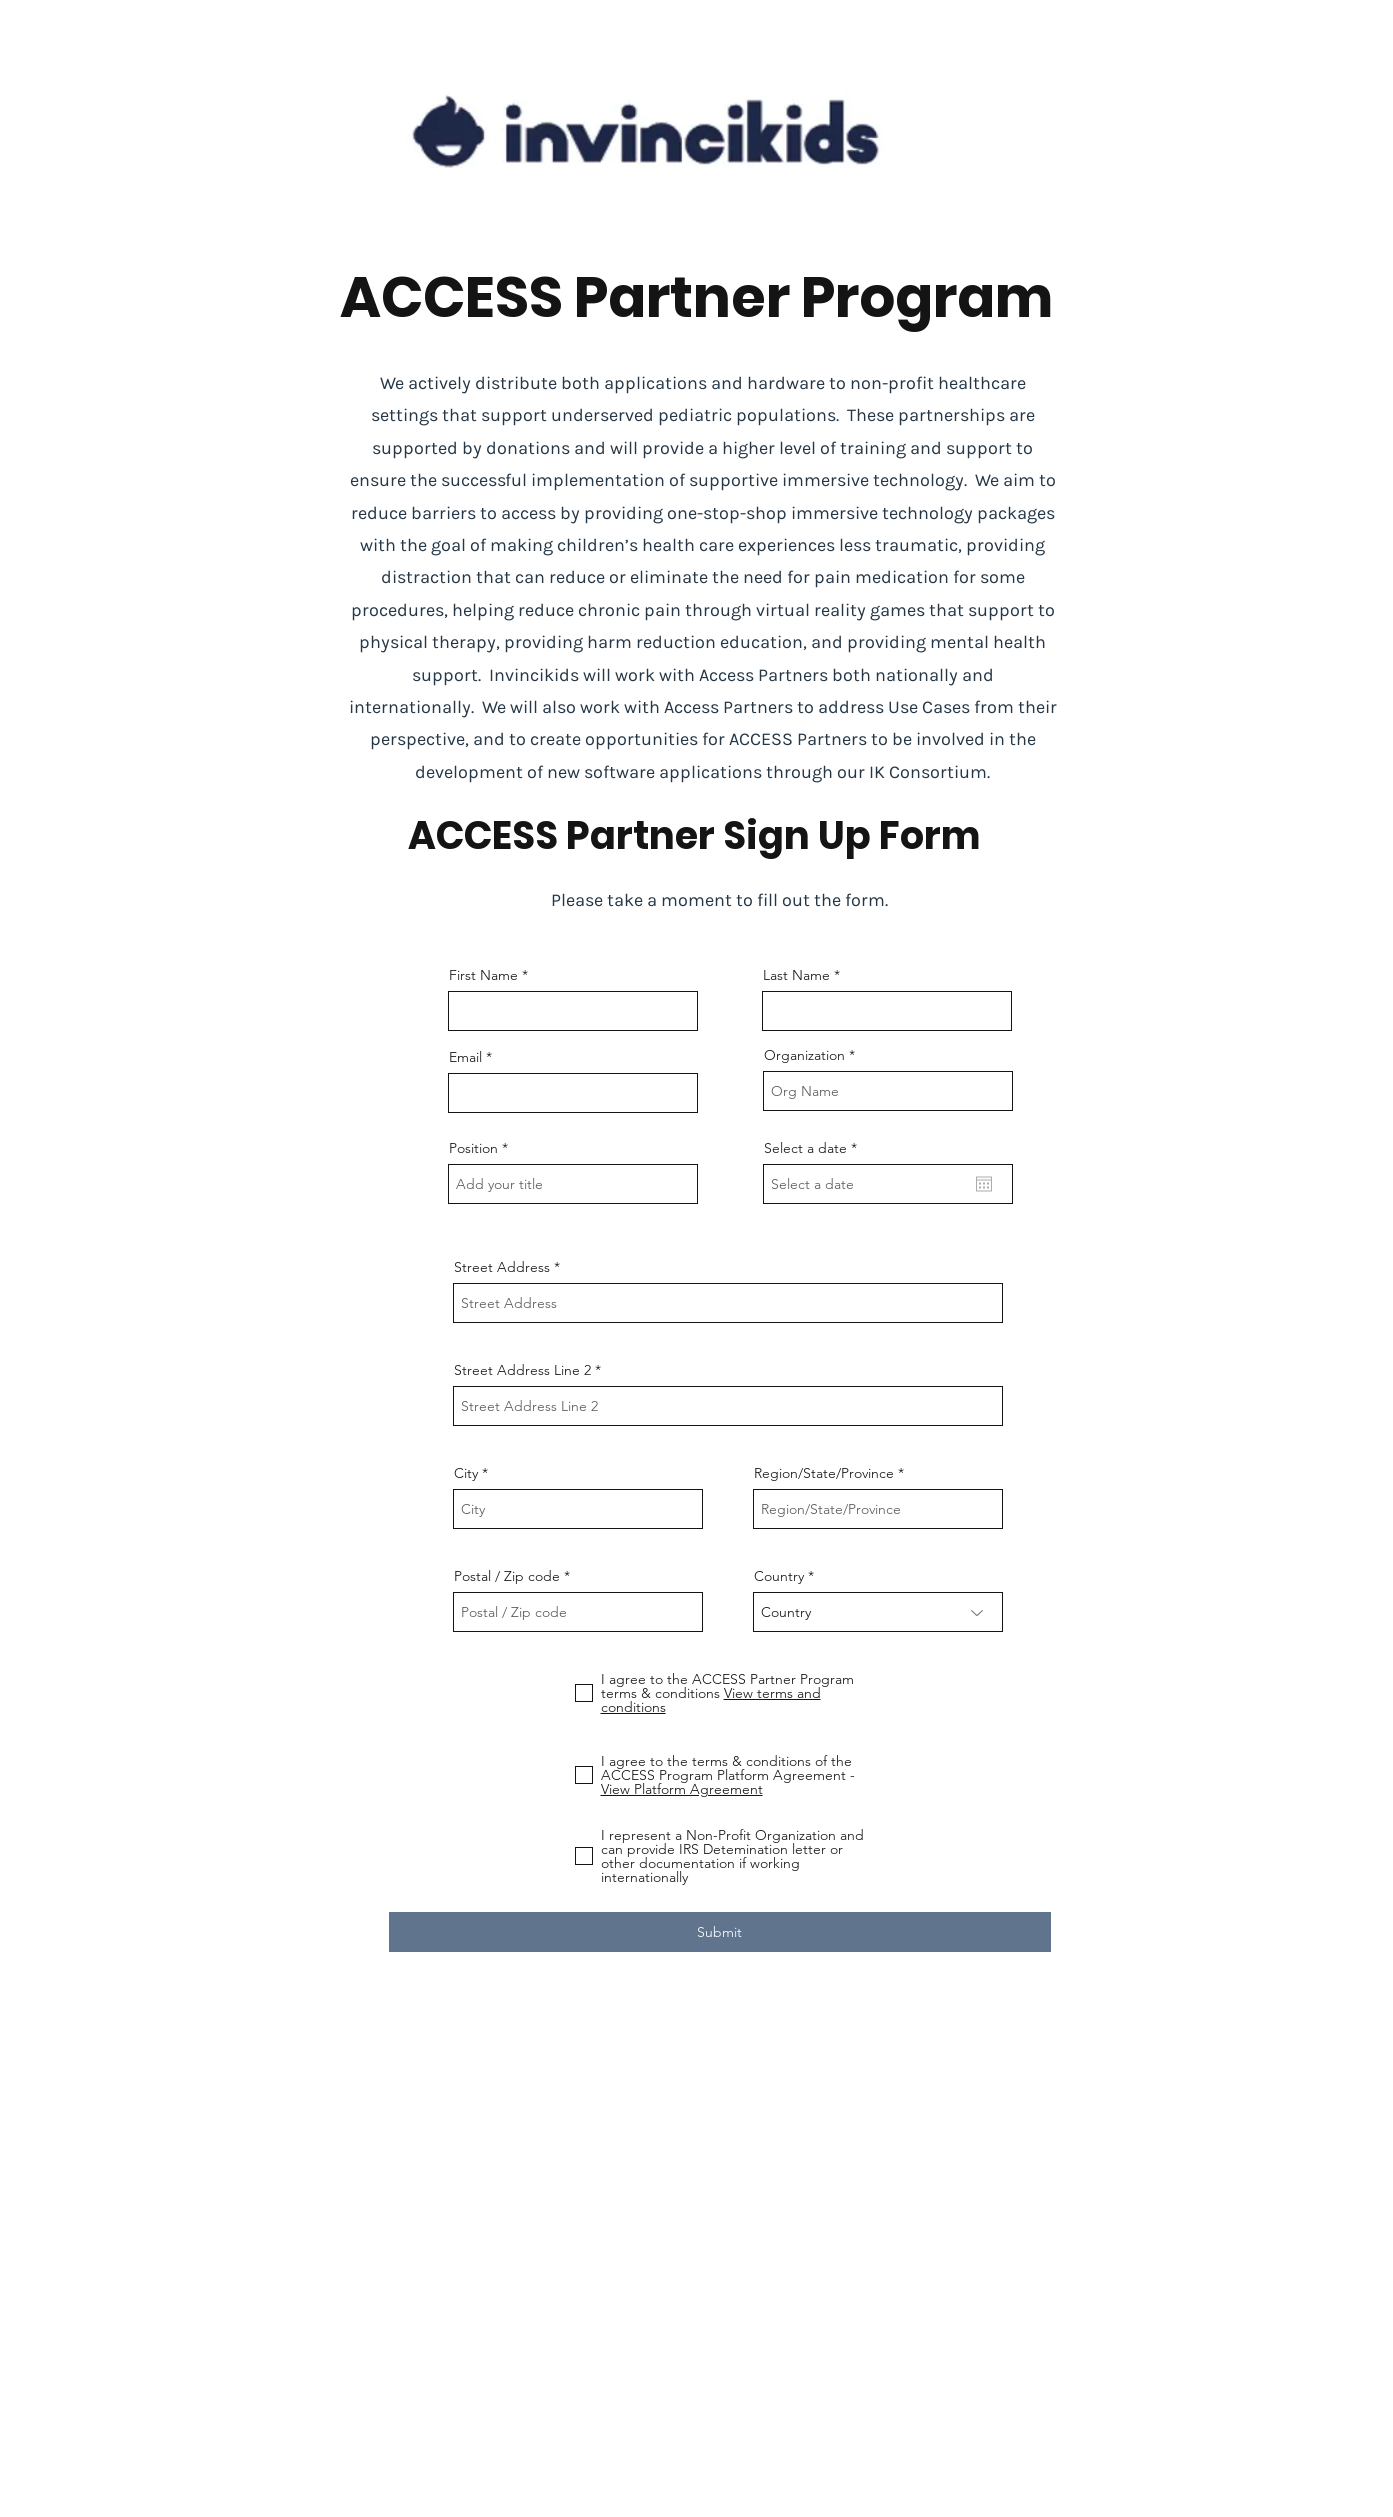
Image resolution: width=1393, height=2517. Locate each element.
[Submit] (720, 1932)
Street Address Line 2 (522, 1370)
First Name (483, 975)
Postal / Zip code (507, 1576)
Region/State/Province (824, 1473)
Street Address (502, 1267)
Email (465, 1057)
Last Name (796, 975)
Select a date (814, 1148)
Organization (804, 1055)
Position (473, 1148)
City (466, 1473)
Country (779, 1576)
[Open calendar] (984, 1184)
